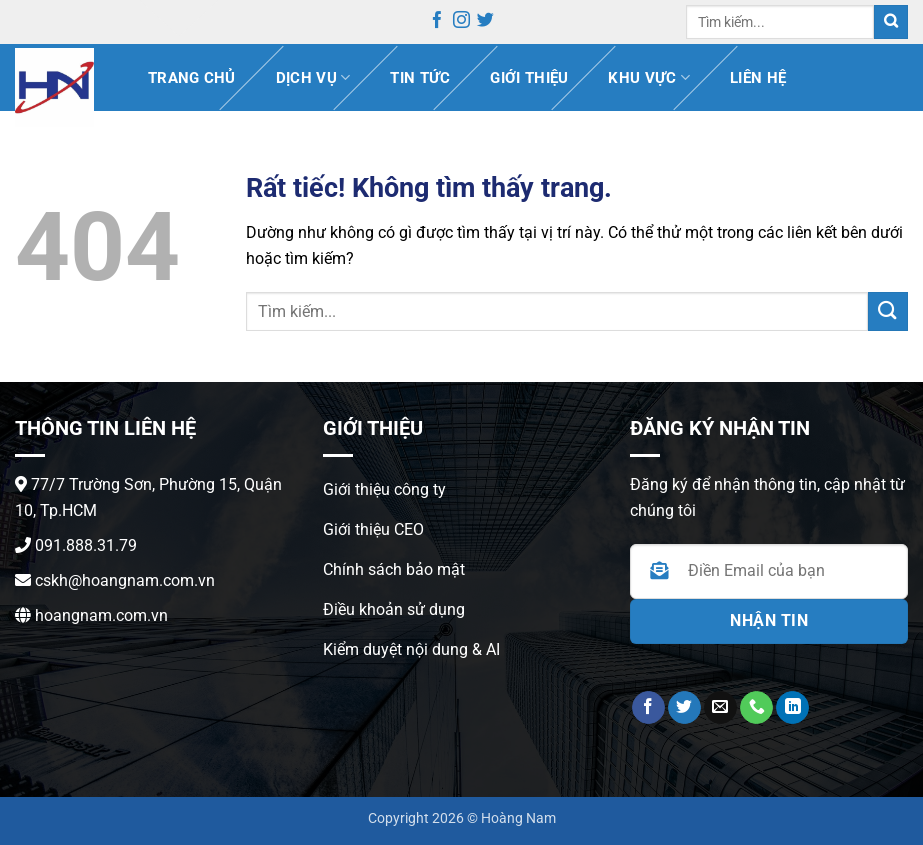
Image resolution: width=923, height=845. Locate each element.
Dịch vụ (313, 77)
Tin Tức (420, 78)
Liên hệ (758, 78)
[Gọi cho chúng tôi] (756, 708)
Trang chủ (192, 78)
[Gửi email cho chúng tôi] (720, 708)
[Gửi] (891, 22)
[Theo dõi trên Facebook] (437, 23)
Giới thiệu (529, 78)
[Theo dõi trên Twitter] (485, 23)
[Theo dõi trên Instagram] (461, 23)
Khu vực (649, 77)
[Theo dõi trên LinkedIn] (792, 708)
